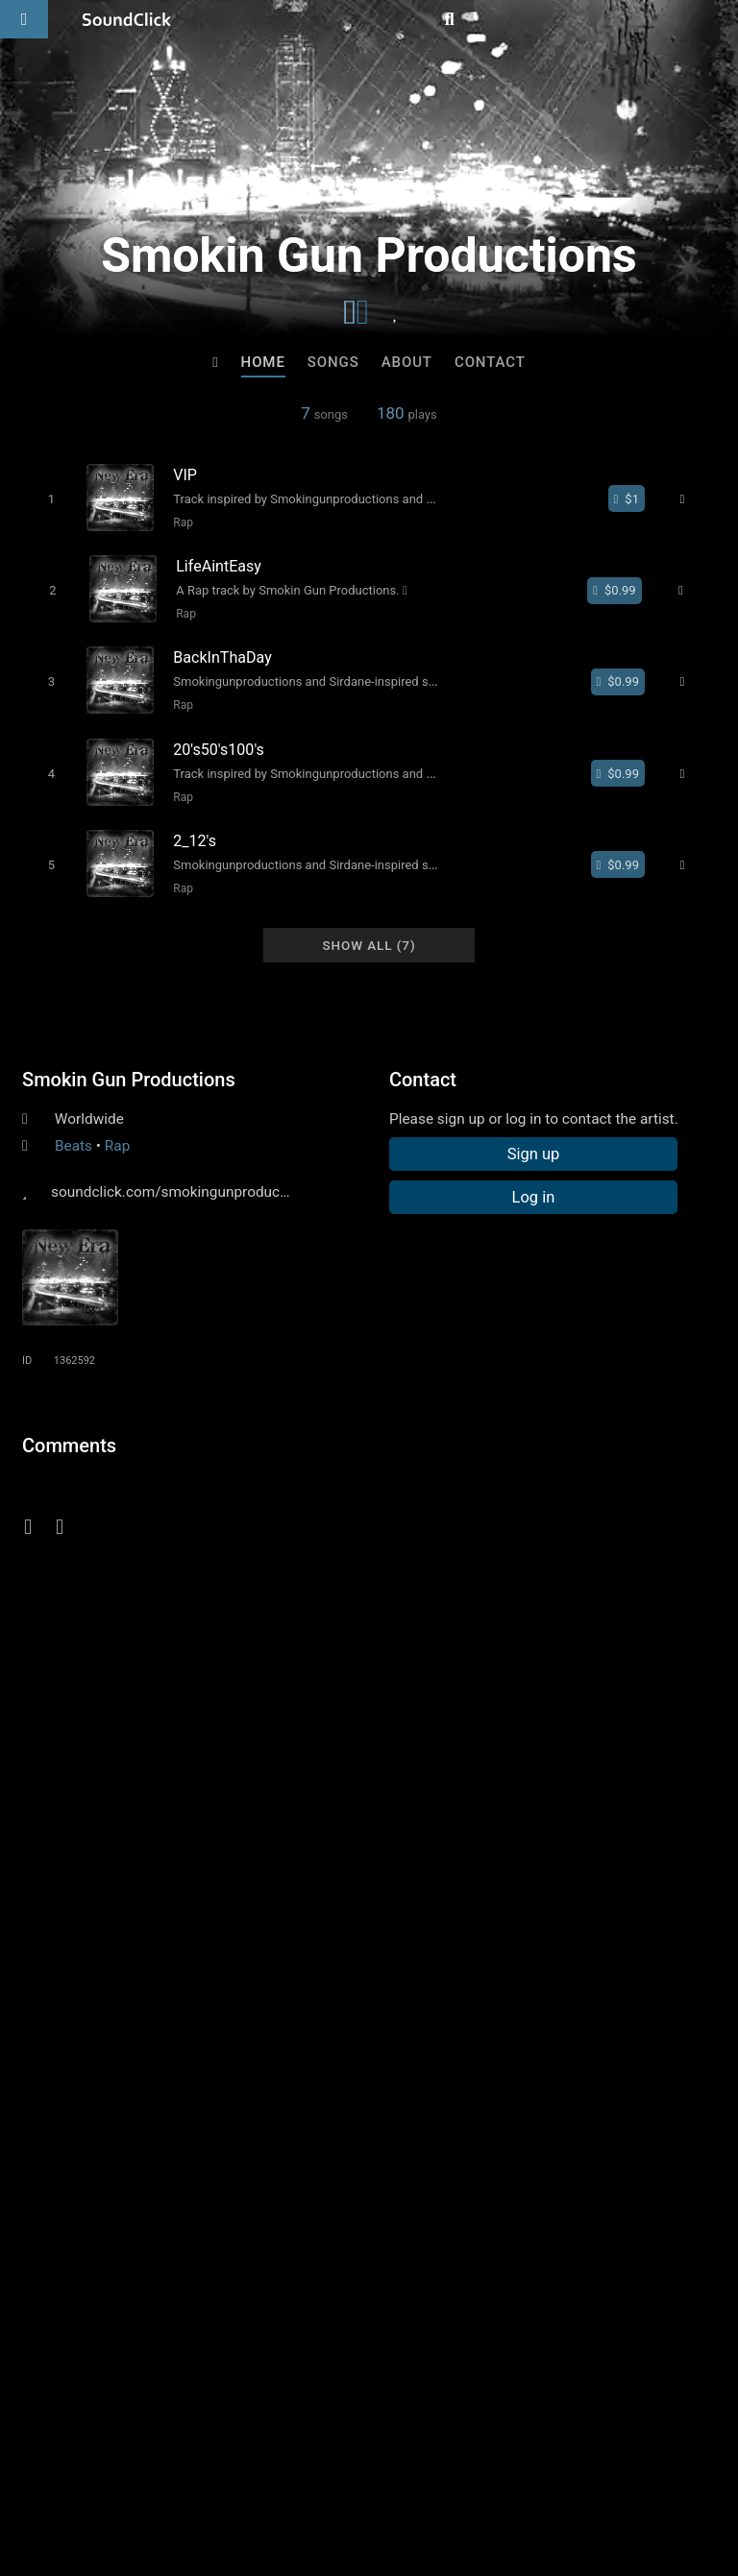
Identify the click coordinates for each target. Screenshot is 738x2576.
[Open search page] (719, 19)
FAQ (80, 2461)
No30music (290, 2128)
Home (263, 362)
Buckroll (607, 2128)
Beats (73, 1125)
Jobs (263, 2461)
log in (167, 1503)
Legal (518, 2461)
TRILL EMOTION (448, 2128)
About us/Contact (170, 2461)
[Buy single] (635, 498)
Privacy (458, 2461)
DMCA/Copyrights (357, 2461)
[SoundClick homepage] (127, 19)
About (406, 362)
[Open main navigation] (24, 19)
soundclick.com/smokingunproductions (181, 1171)
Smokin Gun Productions (128, 1059)
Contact (490, 362)
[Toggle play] (43, 498)
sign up (98, 1503)
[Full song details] (691, 498)
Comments (69, 1425)
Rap (176, 521)
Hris (131, 2128)
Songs (333, 362)
